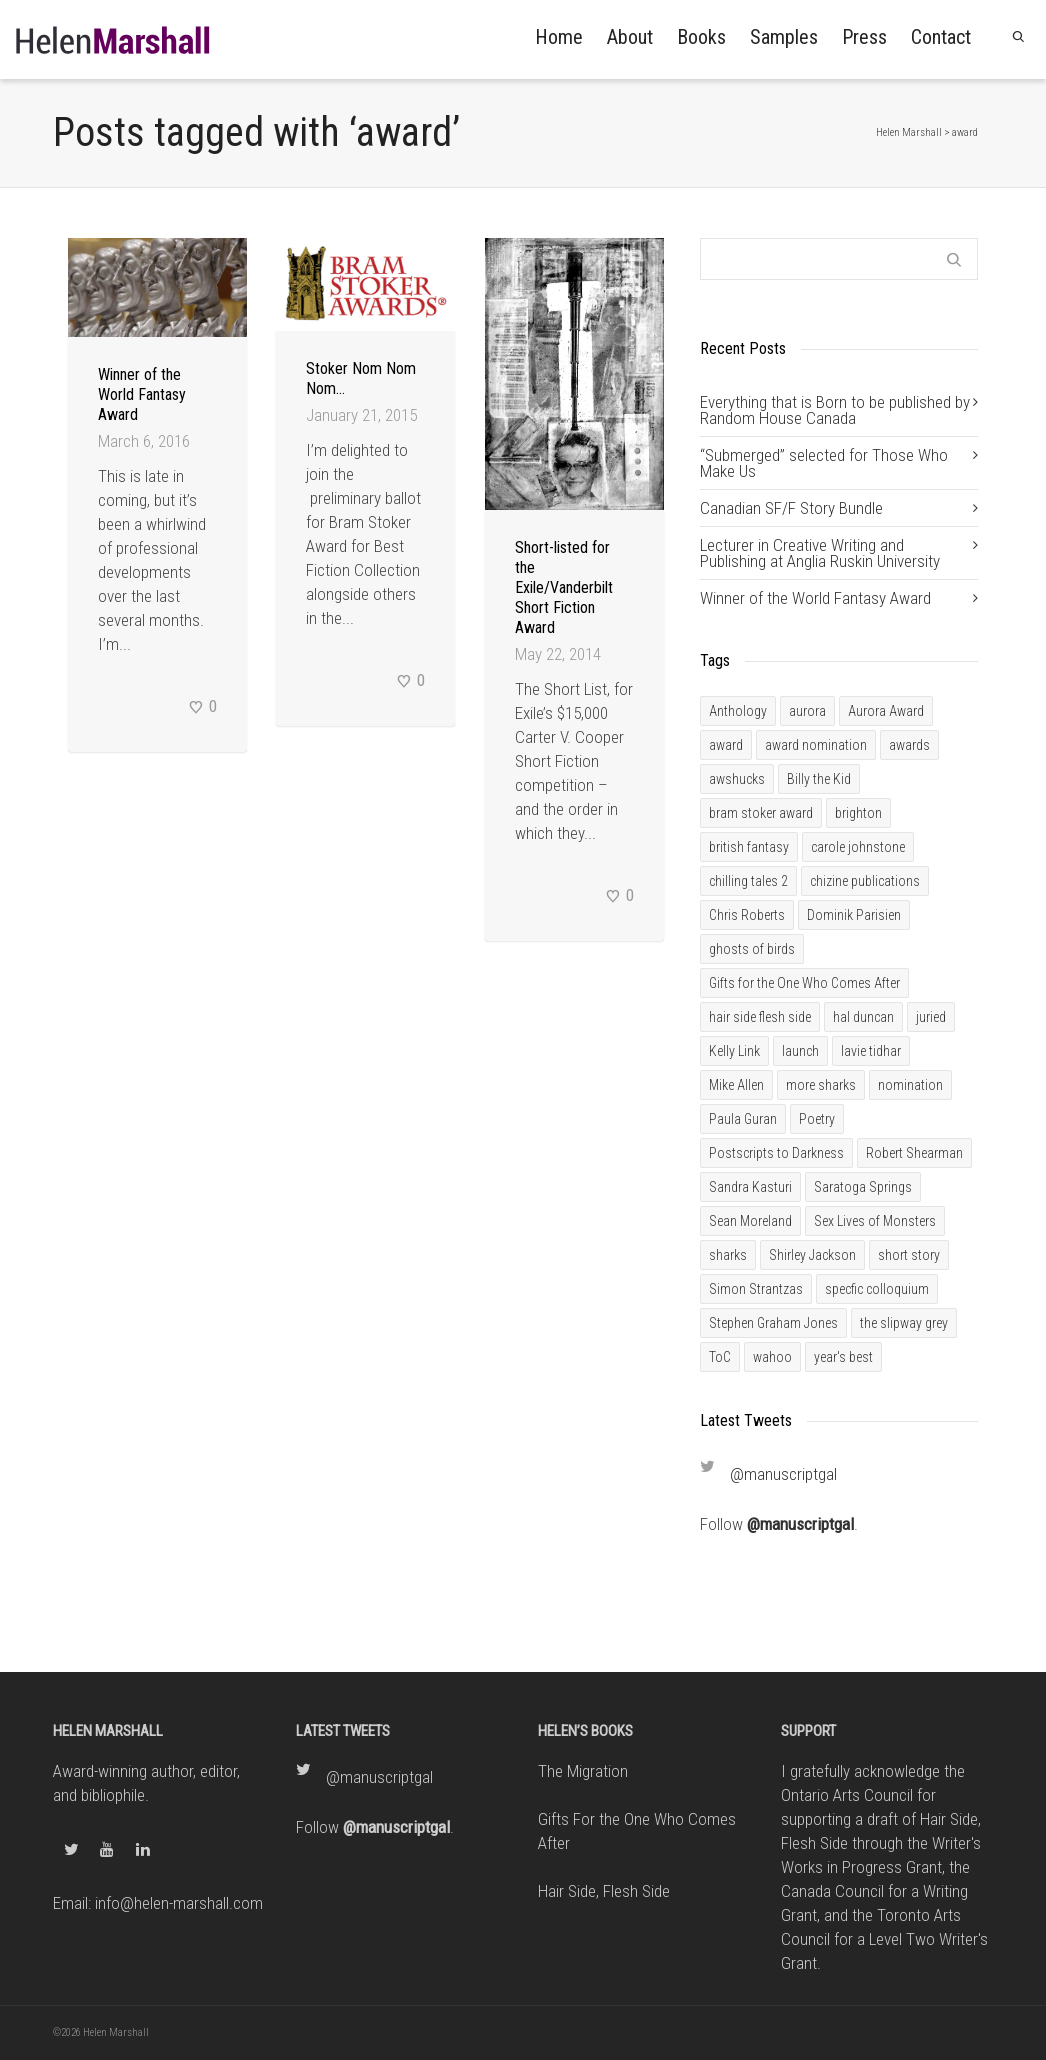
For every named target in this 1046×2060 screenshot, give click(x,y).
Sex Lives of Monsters (875, 1221)
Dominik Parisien (854, 915)
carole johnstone (858, 847)
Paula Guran (743, 1119)
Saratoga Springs (863, 1187)
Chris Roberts (747, 915)
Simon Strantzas (756, 1289)
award (726, 745)
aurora (807, 711)
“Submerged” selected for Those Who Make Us (824, 463)
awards (909, 745)
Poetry (817, 1119)
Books (701, 37)
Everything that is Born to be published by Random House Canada (835, 410)
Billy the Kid (819, 779)
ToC (720, 1357)
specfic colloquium (877, 1289)
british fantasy (749, 847)
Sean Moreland (750, 1221)
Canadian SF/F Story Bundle (791, 508)
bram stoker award (761, 813)
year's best (843, 1357)
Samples (784, 37)
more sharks (821, 1085)
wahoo (772, 1357)
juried (931, 1017)
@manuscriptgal (783, 1474)
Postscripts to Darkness (776, 1153)
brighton (858, 813)
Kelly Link (734, 1051)
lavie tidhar (871, 1051)
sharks (728, 1255)
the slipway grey (904, 1323)
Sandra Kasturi (750, 1187)
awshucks (737, 779)
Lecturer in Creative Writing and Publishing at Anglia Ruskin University (820, 553)
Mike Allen (736, 1085)
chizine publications (865, 881)
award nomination (816, 745)
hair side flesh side (760, 1017)
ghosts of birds (752, 949)
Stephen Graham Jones (773, 1323)
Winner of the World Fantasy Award (142, 394)
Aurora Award (886, 711)
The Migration (583, 1771)
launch (800, 1051)
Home (559, 37)
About (630, 37)
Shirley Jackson (812, 1255)
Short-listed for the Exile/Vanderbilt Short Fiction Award (564, 587)
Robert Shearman (914, 1153)
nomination (910, 1085)
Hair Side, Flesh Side (604, 1891)
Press (864, 37)
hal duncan (863, 1017)
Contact (941, 37)
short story (909, 1255)
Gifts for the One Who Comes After (804, 983)
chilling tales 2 (748, 881)
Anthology (738, 711)
